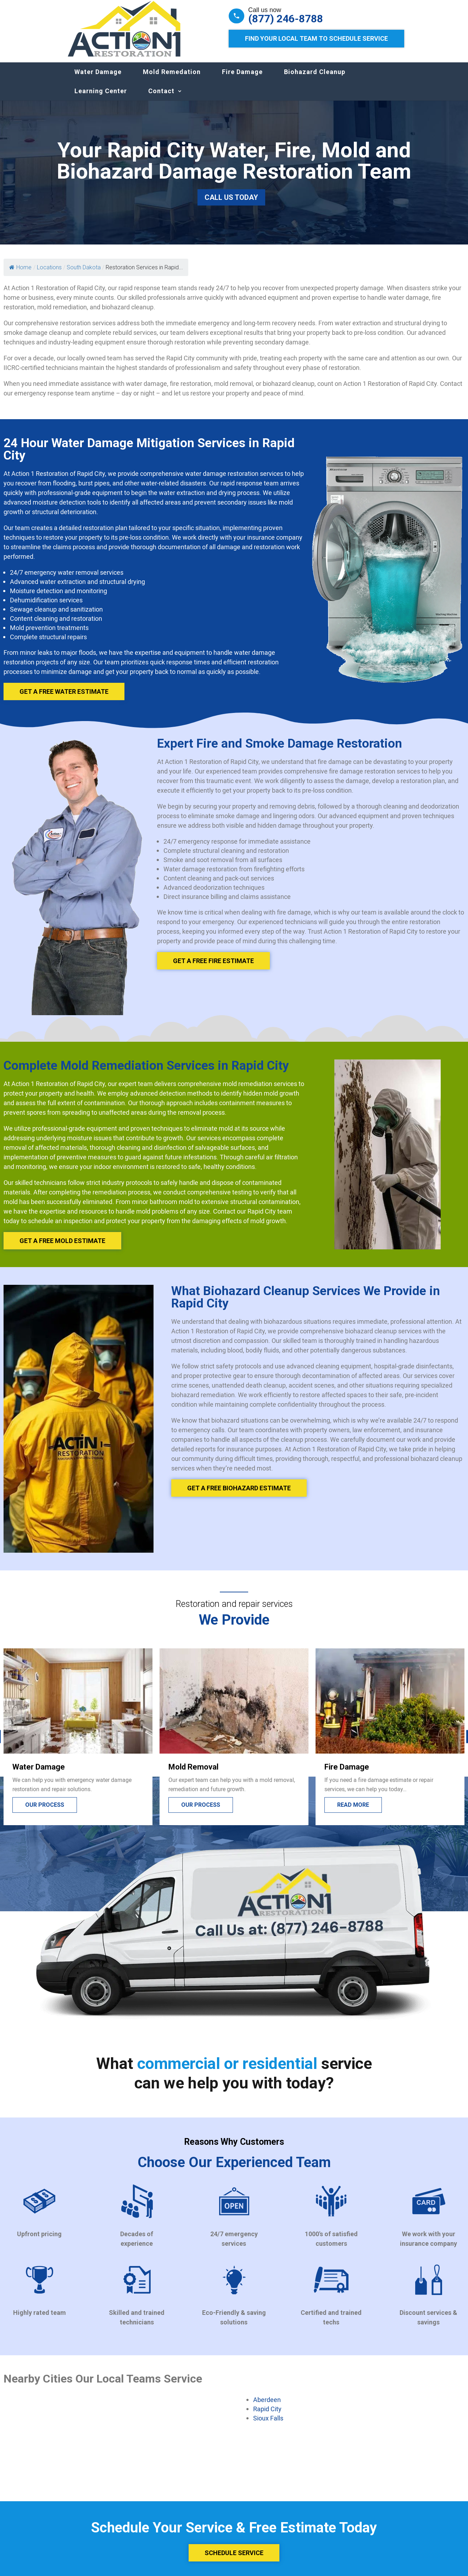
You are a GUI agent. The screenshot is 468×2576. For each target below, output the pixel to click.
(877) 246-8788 (285, 18)
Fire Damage (242, 79)
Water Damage (98, 79)
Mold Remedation (172, 79)
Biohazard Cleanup (314, 79)
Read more (353, 1812)
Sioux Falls (268, 2425)
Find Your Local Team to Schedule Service (316, 38)
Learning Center (100, 98)
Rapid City (267, 2416)
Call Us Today (231, 204)
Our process (44, 1812)
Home (20, 274)
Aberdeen (267, 2406)
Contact (161, 98)
